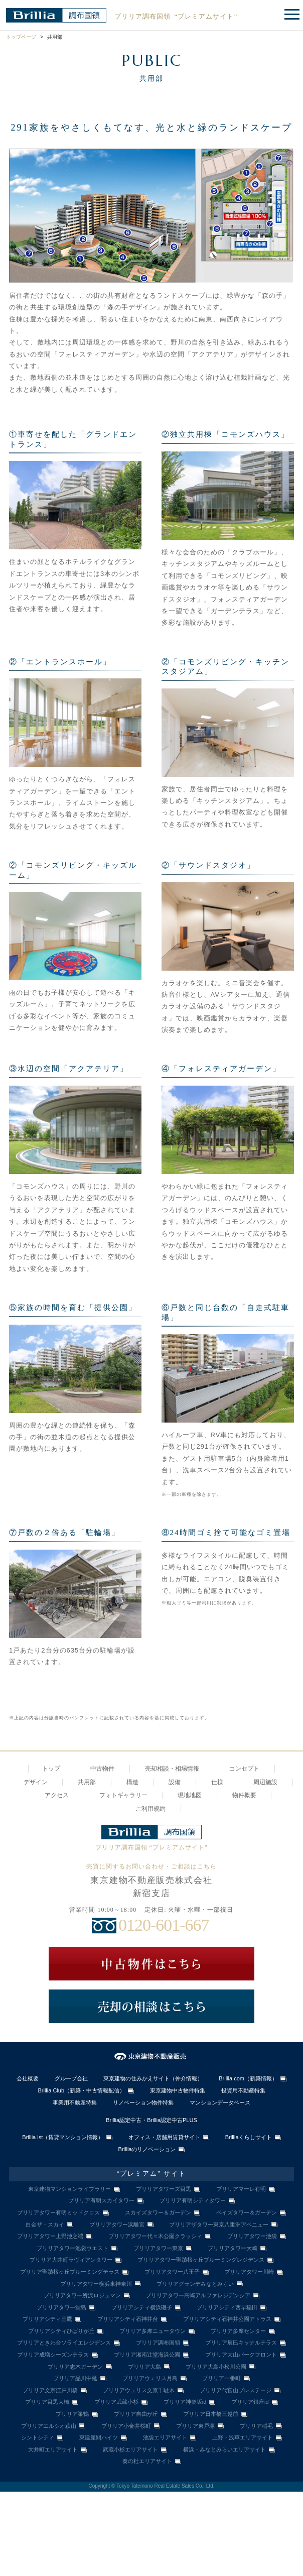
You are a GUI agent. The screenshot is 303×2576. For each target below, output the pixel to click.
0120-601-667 (163, 1925)
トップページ (21, 37)
